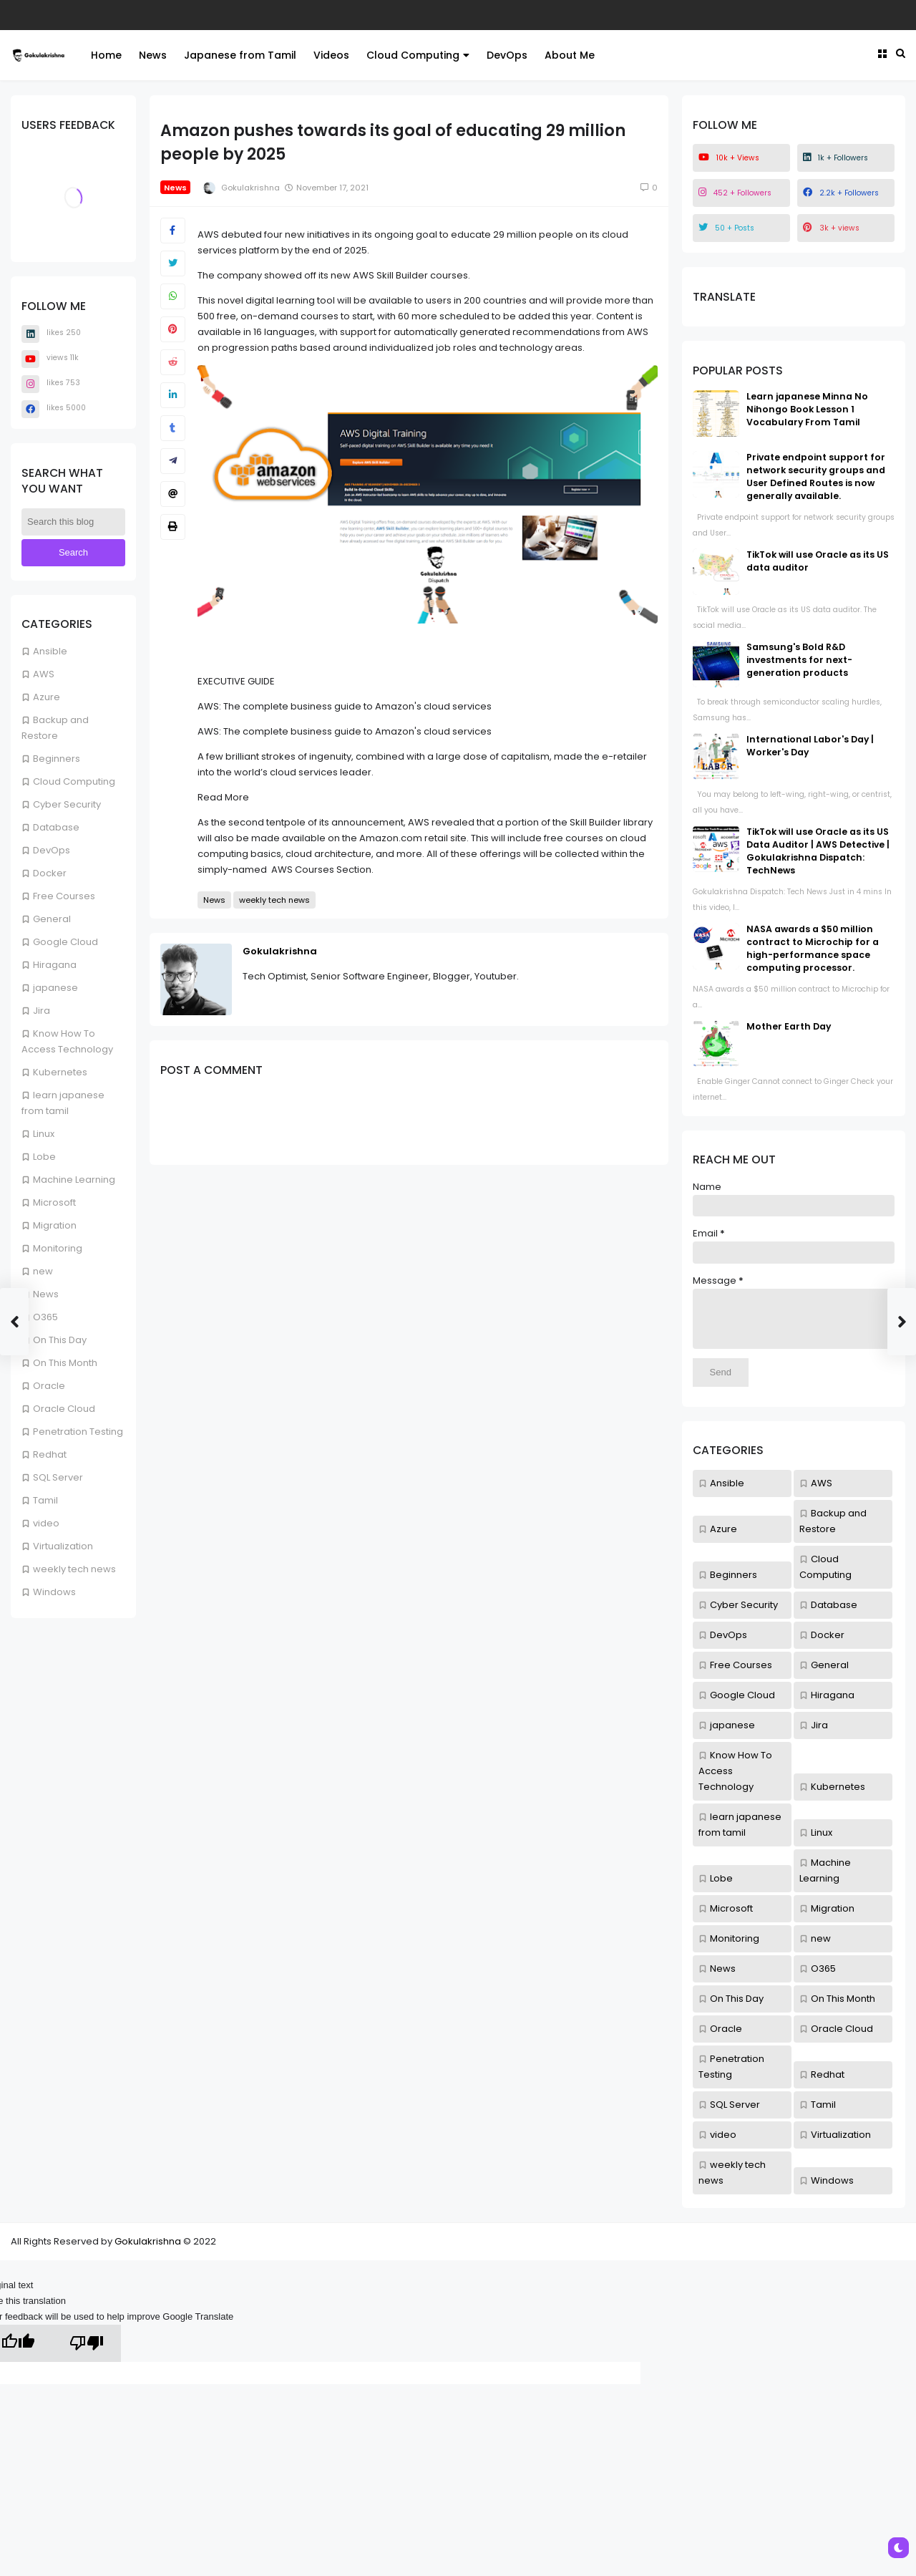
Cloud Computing (417, 55)
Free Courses (64, 896)
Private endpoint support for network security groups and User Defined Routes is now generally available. (815, 476)
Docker (50, 873)
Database (56, 827)
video (46, 1523)
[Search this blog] (73, 522)
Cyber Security (67, 804)
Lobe (44, 1156)
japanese (55, 987)
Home (106, 55)
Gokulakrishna (280, 951)
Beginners (56, 758)
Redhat (50, 1454)
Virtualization (63, 1546)
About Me (570, 55)
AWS (43, 674)
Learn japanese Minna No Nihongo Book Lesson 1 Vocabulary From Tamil (807, 409)
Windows (54, 1592)
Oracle (49, 1386)
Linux (43, 1134)
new (43, 1271)
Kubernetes (60, 1072)
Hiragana (55, 965)
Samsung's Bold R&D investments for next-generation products (799, 660)
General (52, 919)
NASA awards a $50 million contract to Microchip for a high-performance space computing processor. (812, 948)
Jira (41, 1010)
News (153, 55)
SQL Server (58, 1477)
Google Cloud (65, 942)
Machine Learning (74, 1179)
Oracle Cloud (64, 1408)
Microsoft (54, 1202)
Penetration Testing (78, 1431)
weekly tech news (74, 1569)
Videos (331, 55)
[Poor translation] (86, 2354)
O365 (45, 1317)
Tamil (45, 1500)
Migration (55, 1225)
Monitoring (57, 1248)
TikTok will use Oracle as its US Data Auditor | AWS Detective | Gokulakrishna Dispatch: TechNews (818, 850)
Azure (46, 697)
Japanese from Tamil (240, 55)
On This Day (60, 1340)
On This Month (65, 1363)
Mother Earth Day (788, 1026)
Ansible (50, 651)
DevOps (507, 55)
